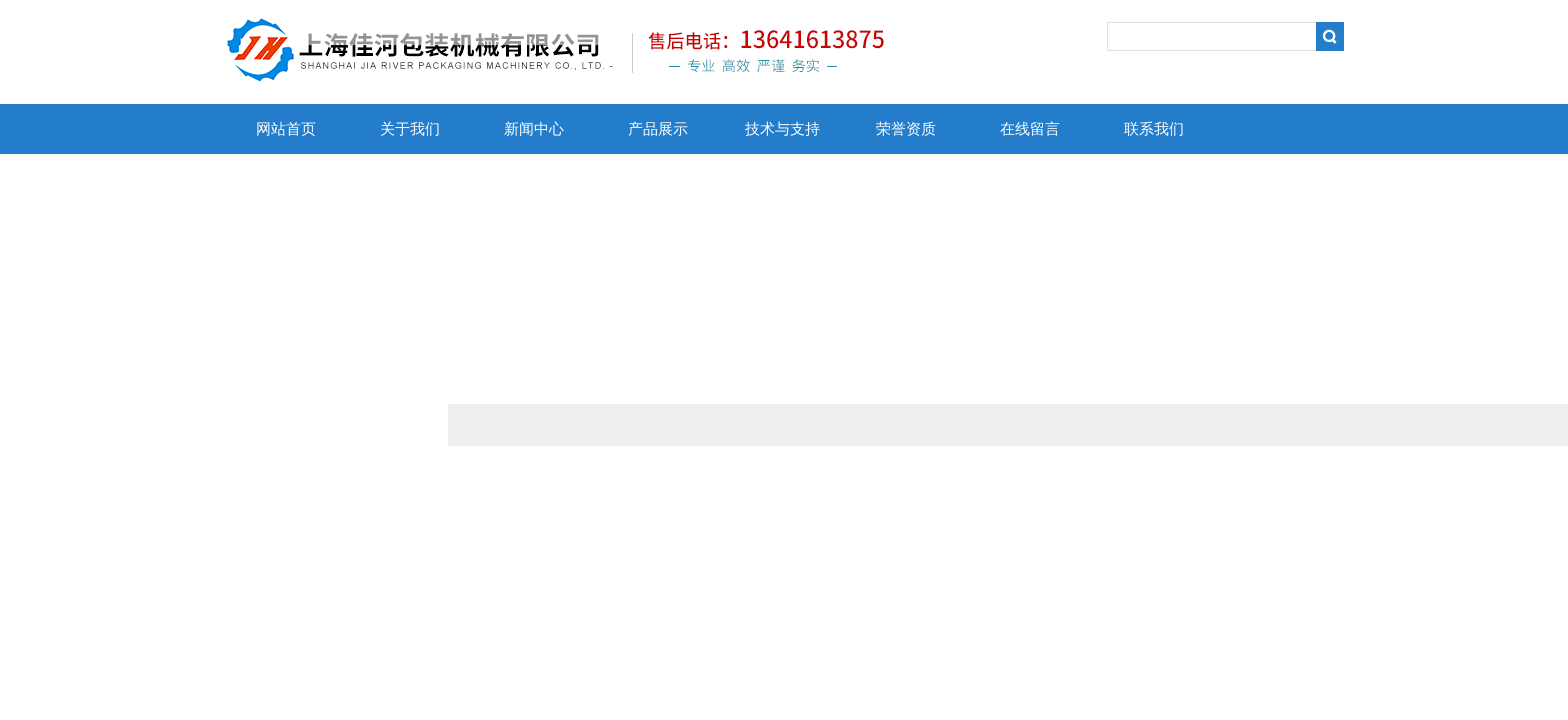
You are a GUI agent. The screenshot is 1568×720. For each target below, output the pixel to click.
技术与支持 (782, 129)
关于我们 (410, 129)
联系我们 (1154, 129)
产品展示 (658, 129)
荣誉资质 (906, 129)
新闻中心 (534, 129)
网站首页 (286, 129)
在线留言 (1030, 129)
